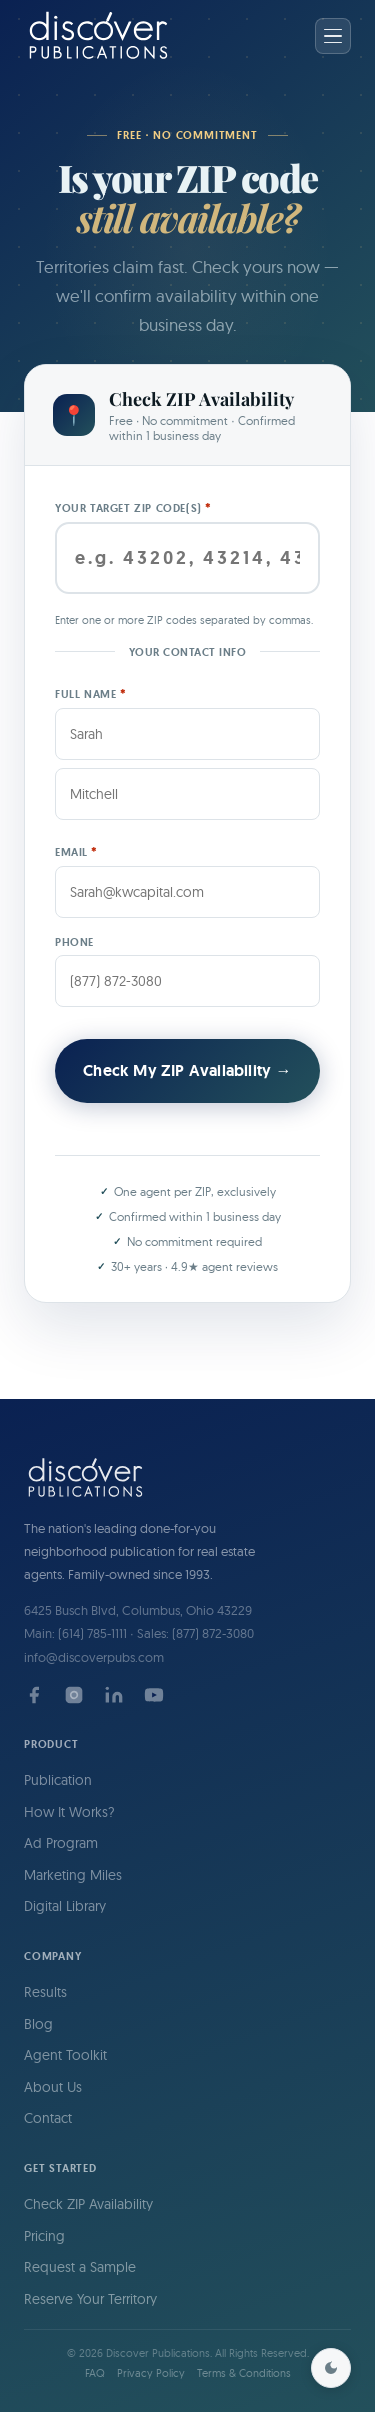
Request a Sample (80, 2267)
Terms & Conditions (244, 2373)
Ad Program (61, 1843)
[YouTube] (154, 1695)
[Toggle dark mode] (331, 2368)
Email (76, 851)
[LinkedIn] (114, 1695)
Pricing (44, 2236)
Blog (38, 2024)
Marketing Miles (73, 1875)
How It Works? (69, 1812)
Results (45, 1992)
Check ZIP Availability (88, 2204)
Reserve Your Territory (90, 2299)
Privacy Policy (151, 2373)
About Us (53, 2087)
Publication (58, 1780)
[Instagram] (74, 1695)
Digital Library (65, 1906)
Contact (48, 2118)
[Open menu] (333, 36)
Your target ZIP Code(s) (133, 507)
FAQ (95, 2373)
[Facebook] (34, 1695)
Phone (74, 942)
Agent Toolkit (65, 2055)
